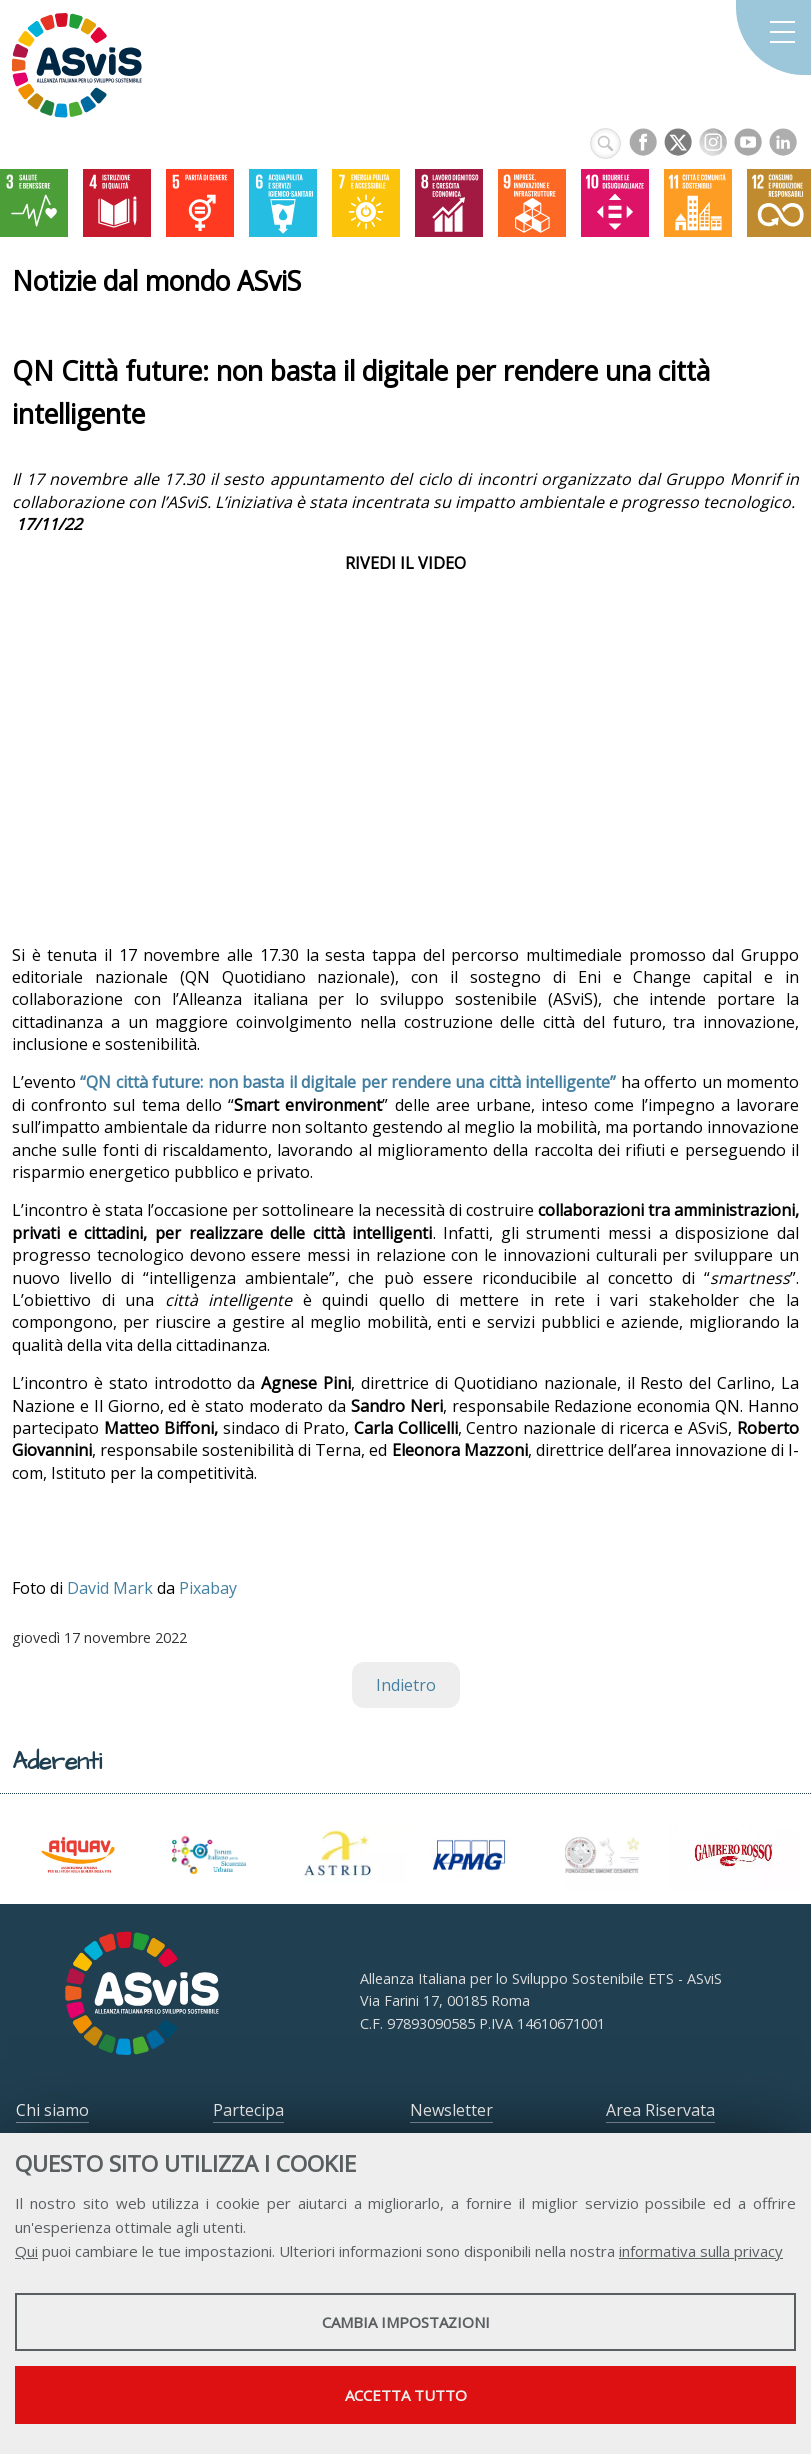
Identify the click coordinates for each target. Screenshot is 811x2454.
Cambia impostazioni (406, 2322)
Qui (26, 2251)
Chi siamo (52, 2110)
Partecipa (248, 2110)
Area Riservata (660, 2110)
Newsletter (451, 2110)
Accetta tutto (406, 2395)
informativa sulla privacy (701, 2251)
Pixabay (208, 1588)
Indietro (406, 1685)
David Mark (110, 1588)
